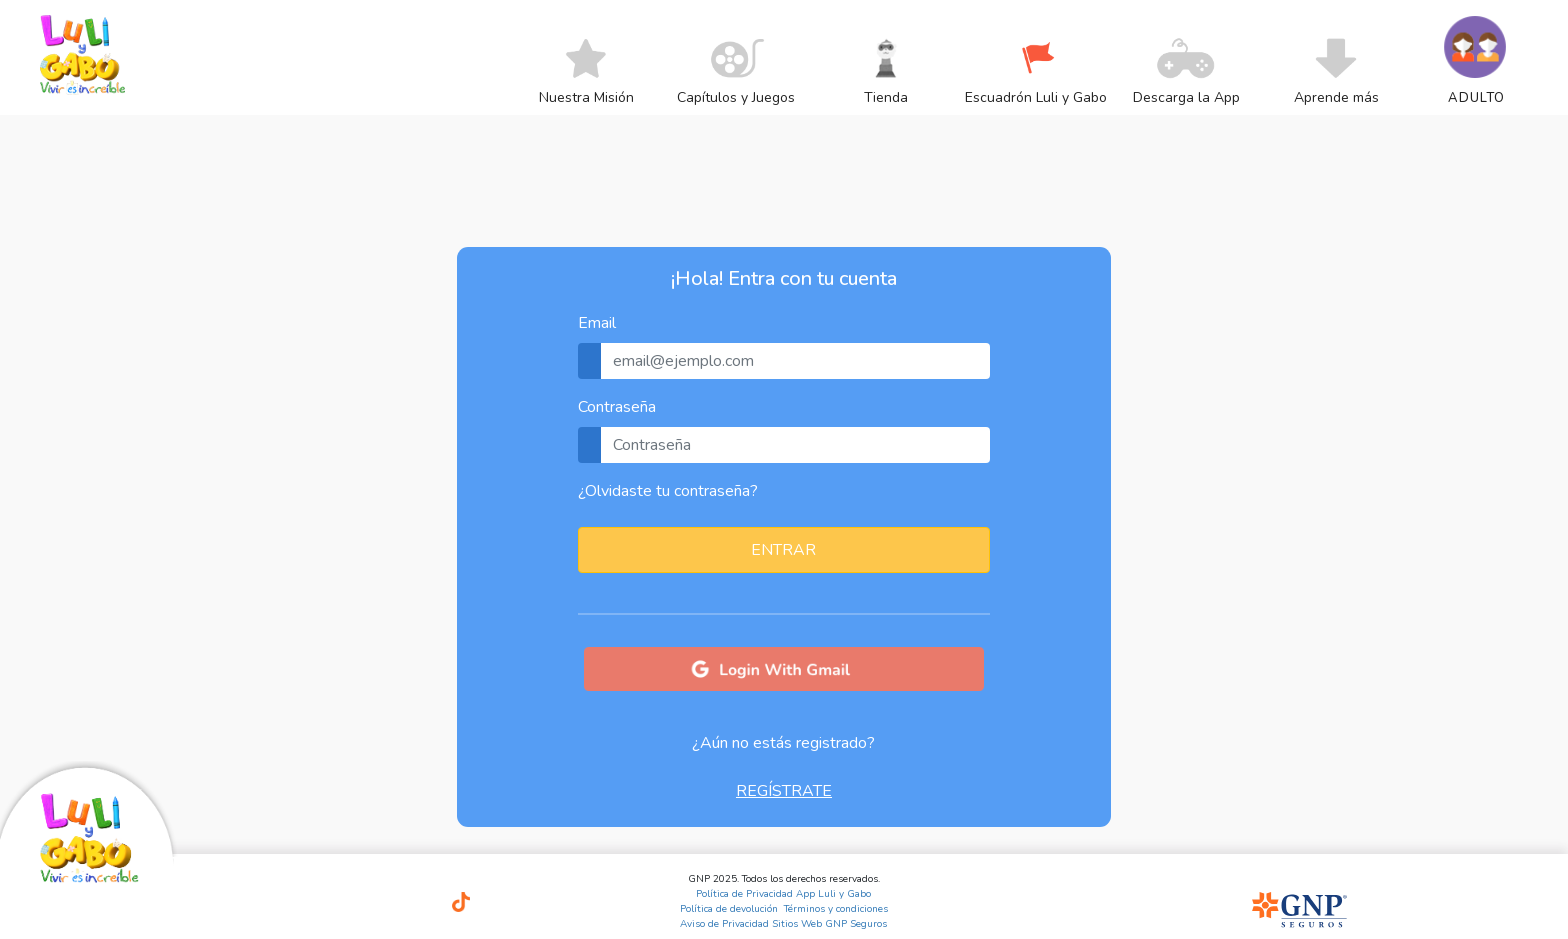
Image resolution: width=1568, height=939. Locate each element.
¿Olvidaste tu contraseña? (668, 491)
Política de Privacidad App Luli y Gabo (783, 894)
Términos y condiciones (836, 909)
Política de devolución (729, 909)
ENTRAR (783, 550)
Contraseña (617, 407)
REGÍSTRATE (784, 791)
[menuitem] (586, 97)
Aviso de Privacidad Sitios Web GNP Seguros (783, 924)
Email (597, 323)
